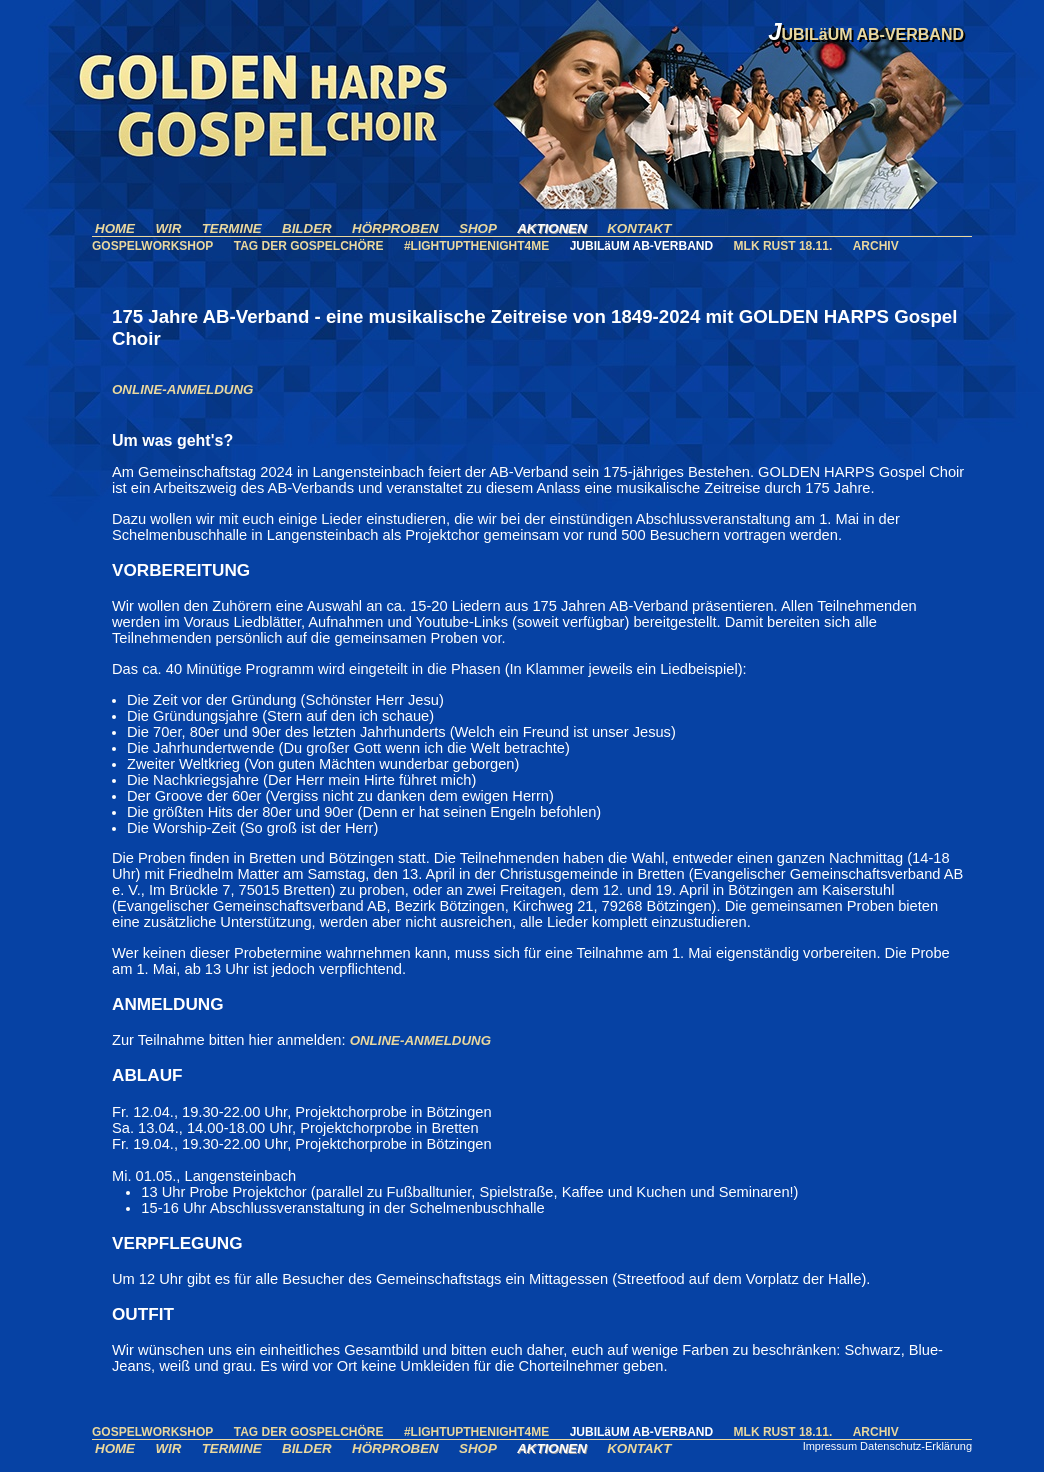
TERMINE (232, 228)
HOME (115, 228)
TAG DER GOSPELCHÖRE (309, 246)
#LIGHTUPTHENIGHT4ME (476, 246)
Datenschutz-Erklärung (916, 1446)
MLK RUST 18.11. (783, 246)
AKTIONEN (552, 228)
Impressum (830, 1446)
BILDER (307, 228)
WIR (168, 228)
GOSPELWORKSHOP (152, 246)
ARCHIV (876, 246)
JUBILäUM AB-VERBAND (642, 246)
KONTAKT (639, 228)
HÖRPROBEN (395, 228)
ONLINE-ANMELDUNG (182, 389)
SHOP (478, 228)
